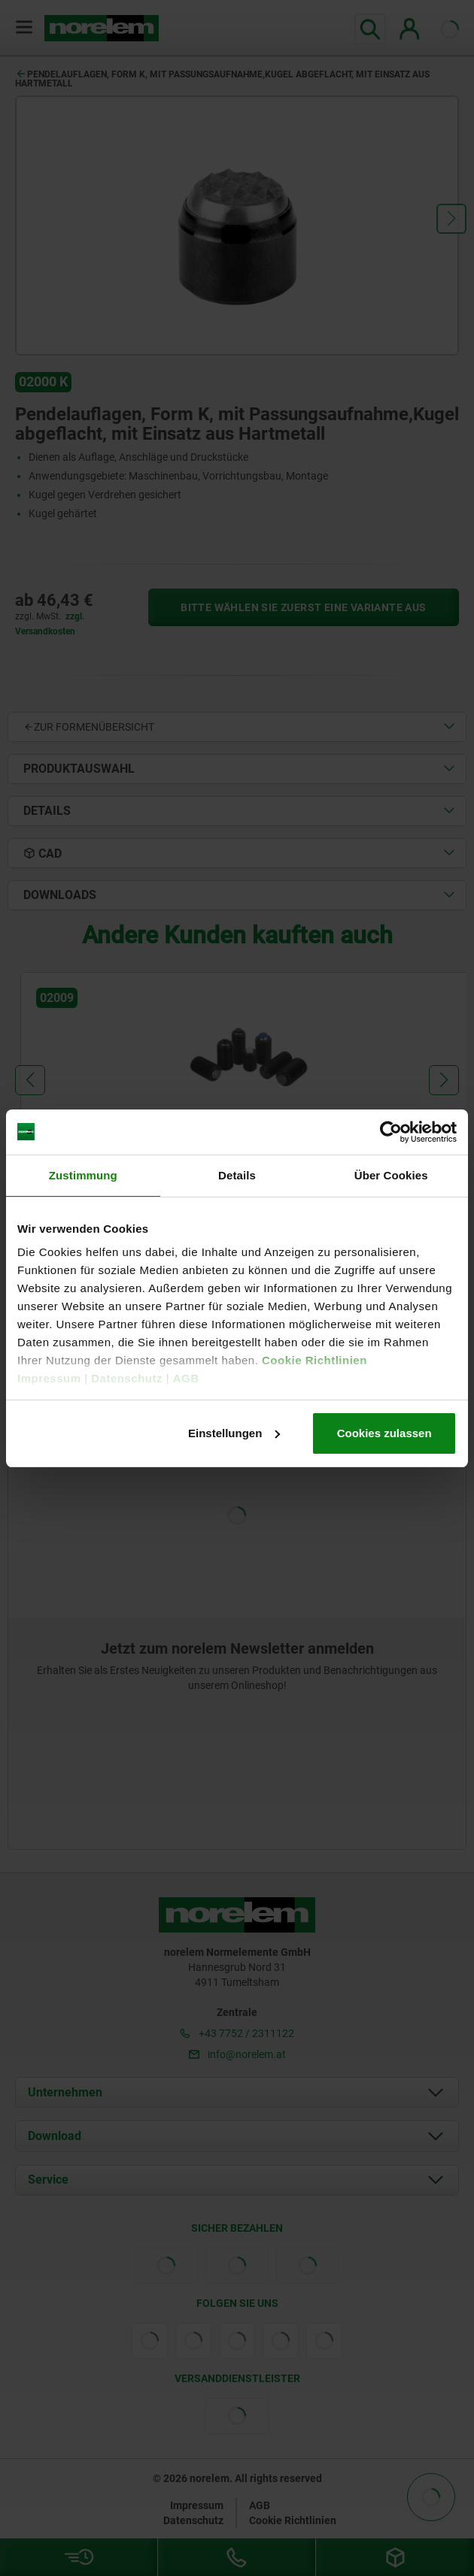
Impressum (49, 1378)
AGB (186, 1378)
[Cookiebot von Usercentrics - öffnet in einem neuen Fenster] (391, 1132)
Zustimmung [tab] (83, 1175)
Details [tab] (237, 1175)
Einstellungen (234, 1433)
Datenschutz (127, 1378)
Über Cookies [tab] (391, 1175)
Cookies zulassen (384, 1433)
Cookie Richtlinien (312, 1360)
